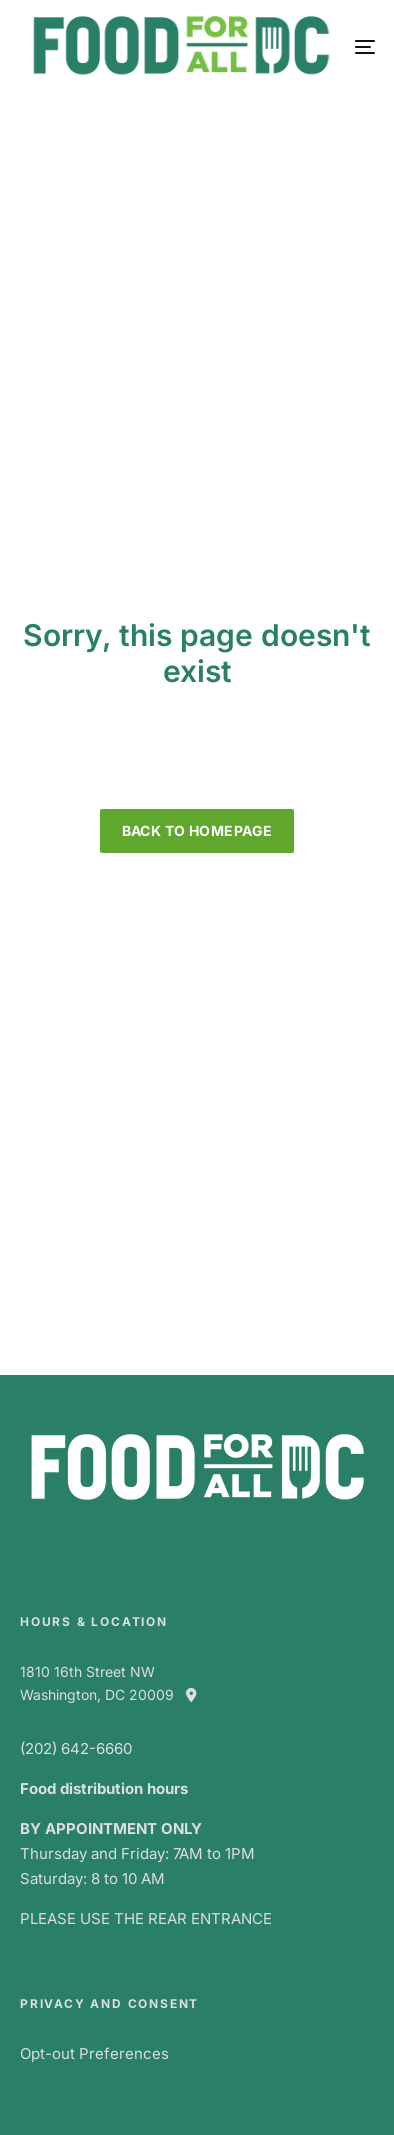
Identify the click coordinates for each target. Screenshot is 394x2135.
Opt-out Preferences (94, 2053)
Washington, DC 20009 (116, 1694)
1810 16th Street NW (87, 1671)
